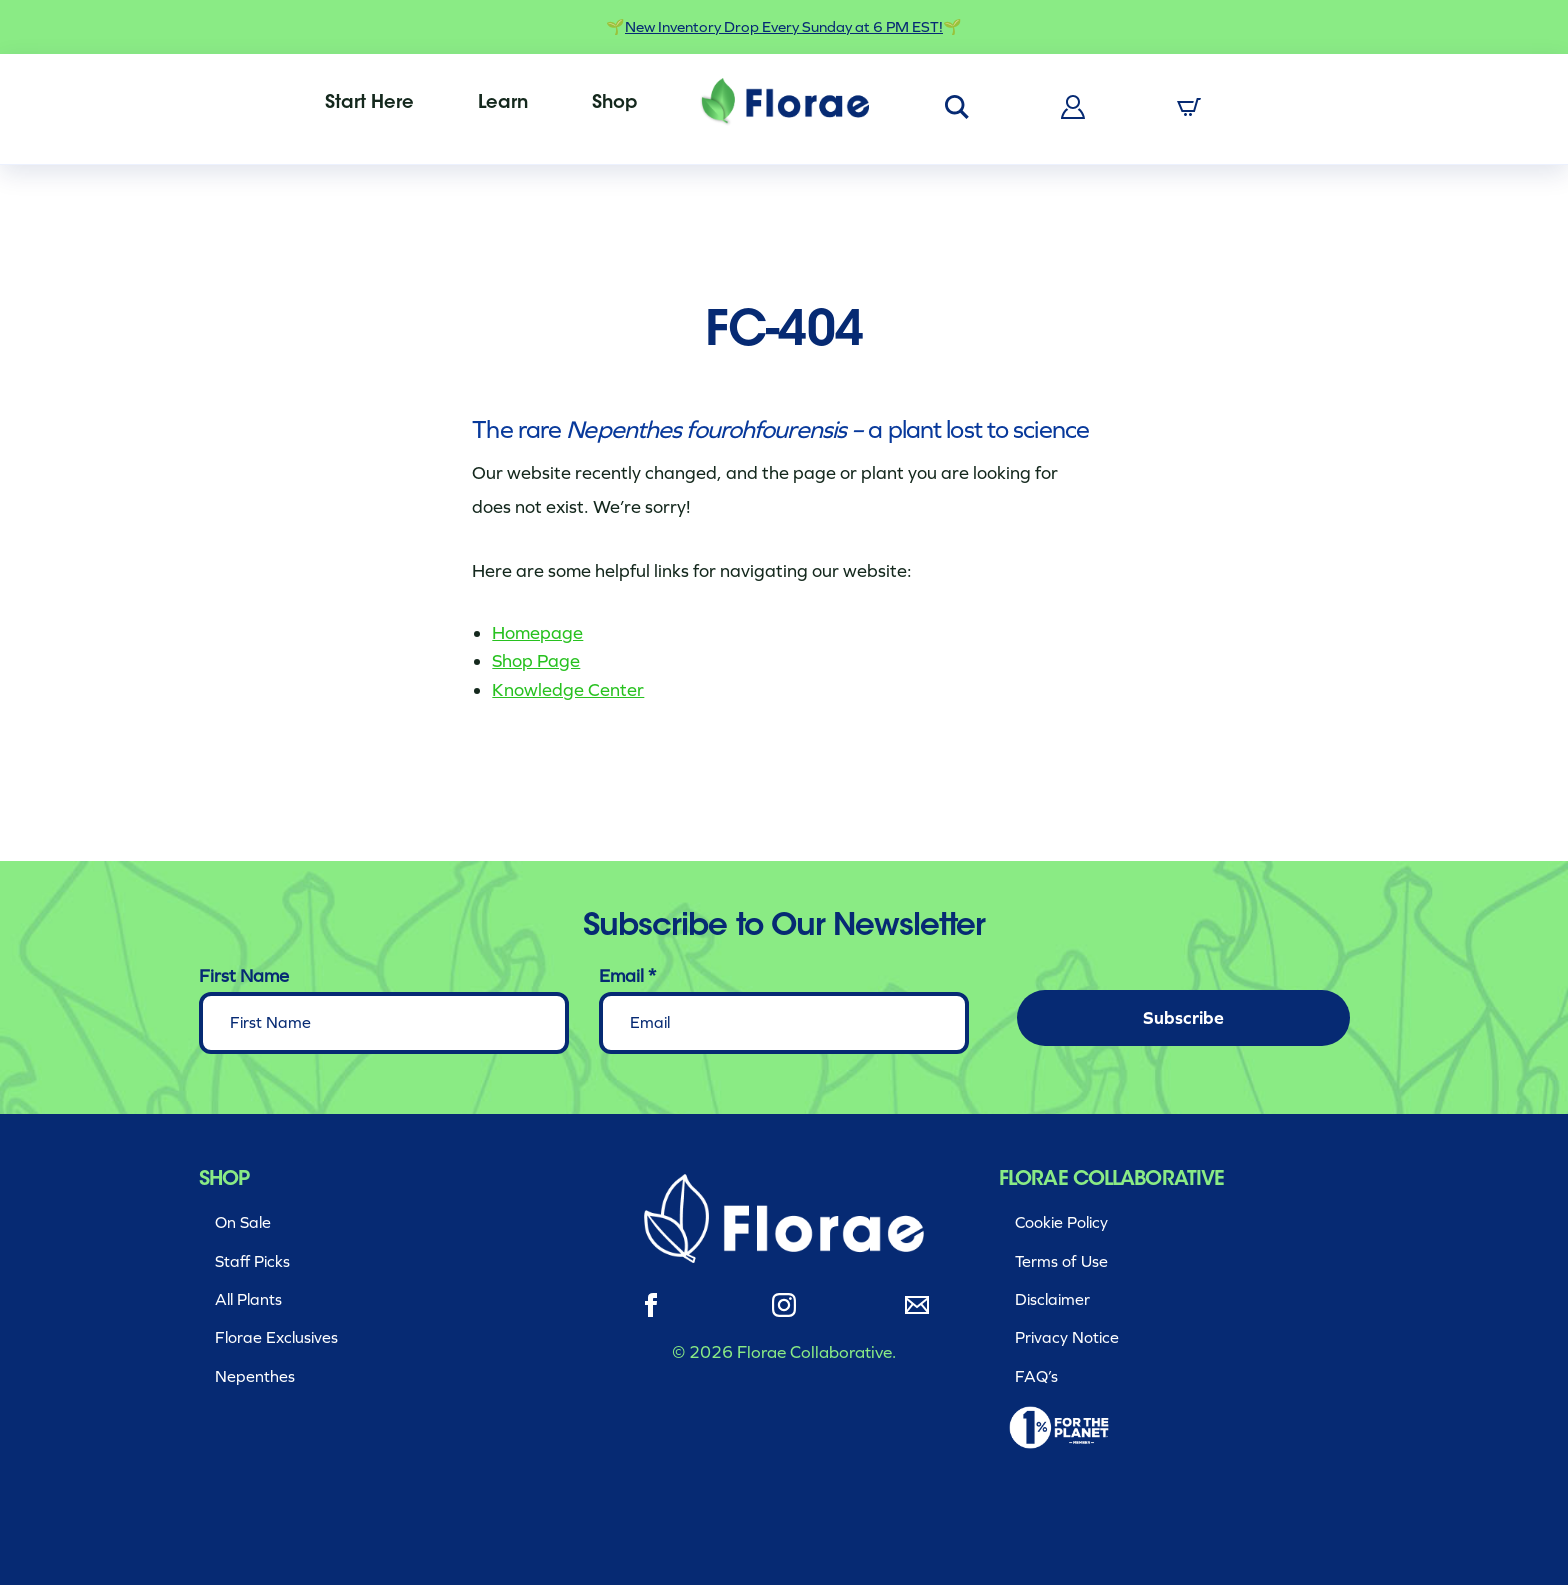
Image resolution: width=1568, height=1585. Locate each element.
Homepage (537, 633)
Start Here (369, 104)
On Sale (243, 1222)
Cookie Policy (1061, 1222)
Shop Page (536, 661)
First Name (244, 976)
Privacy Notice (1067, 1337)
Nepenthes (255, 1376)
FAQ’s (1036, 1376)
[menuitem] (369, 104)
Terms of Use (1061, 1261)
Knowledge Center (568, 690)
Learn (503, 104)
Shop (614, 104)
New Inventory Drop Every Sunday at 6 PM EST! (784, 27)
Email (627, 976)
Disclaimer (1052, 1299)
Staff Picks (252, 1261)
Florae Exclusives (276, 1337)
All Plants (248, 1299)
